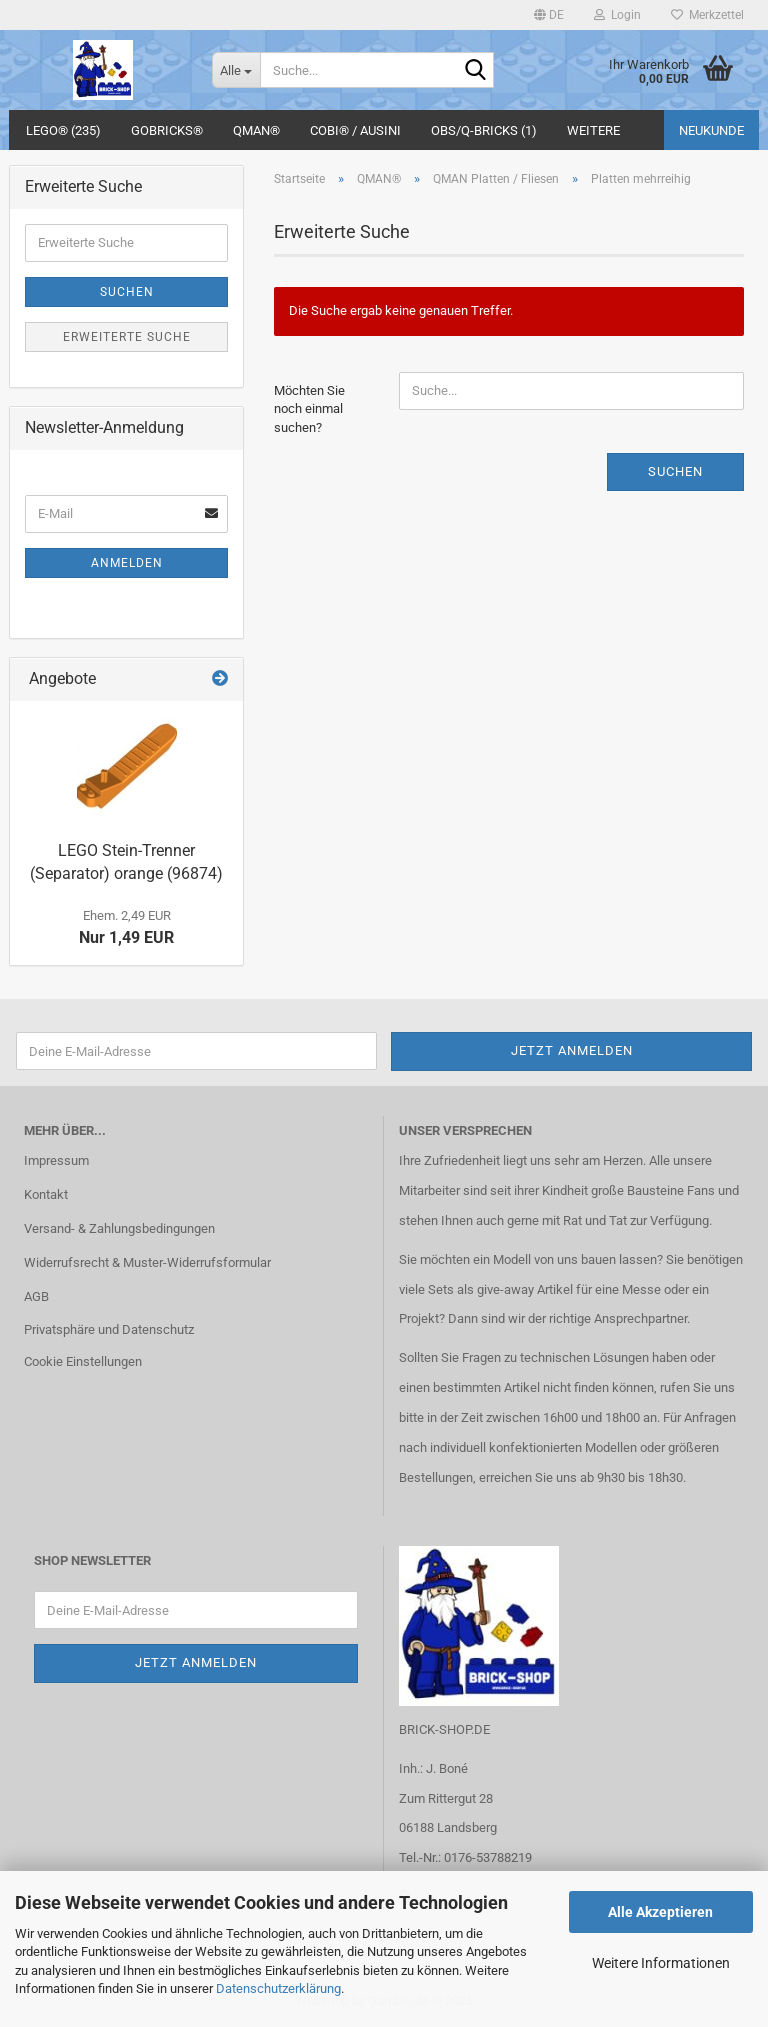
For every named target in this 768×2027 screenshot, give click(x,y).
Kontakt (46, 1194)
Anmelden (127, 563)
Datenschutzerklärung (278, 1988)
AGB (36, 1296)
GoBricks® (167, 130)
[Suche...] (236, 70)
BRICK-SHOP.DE (444, 1729)
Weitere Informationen (661, 1963)
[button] (549, 15)
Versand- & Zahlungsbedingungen (119, 1228)
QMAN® (256, 130)
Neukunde (711, 130)
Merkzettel (707, 15)
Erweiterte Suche (127, 337)
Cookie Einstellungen (83, 1361)
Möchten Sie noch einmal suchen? (309, 409)
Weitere (593, 130)
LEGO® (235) (63, 130)
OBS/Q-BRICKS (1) (484, 130)
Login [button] (617, 15)
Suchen (675, 471)
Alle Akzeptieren (660, 1912)
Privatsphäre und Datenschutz (109, 1329)
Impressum (56, 1160)
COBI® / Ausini (355, 130)
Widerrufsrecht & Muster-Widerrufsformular (147, 1262)
